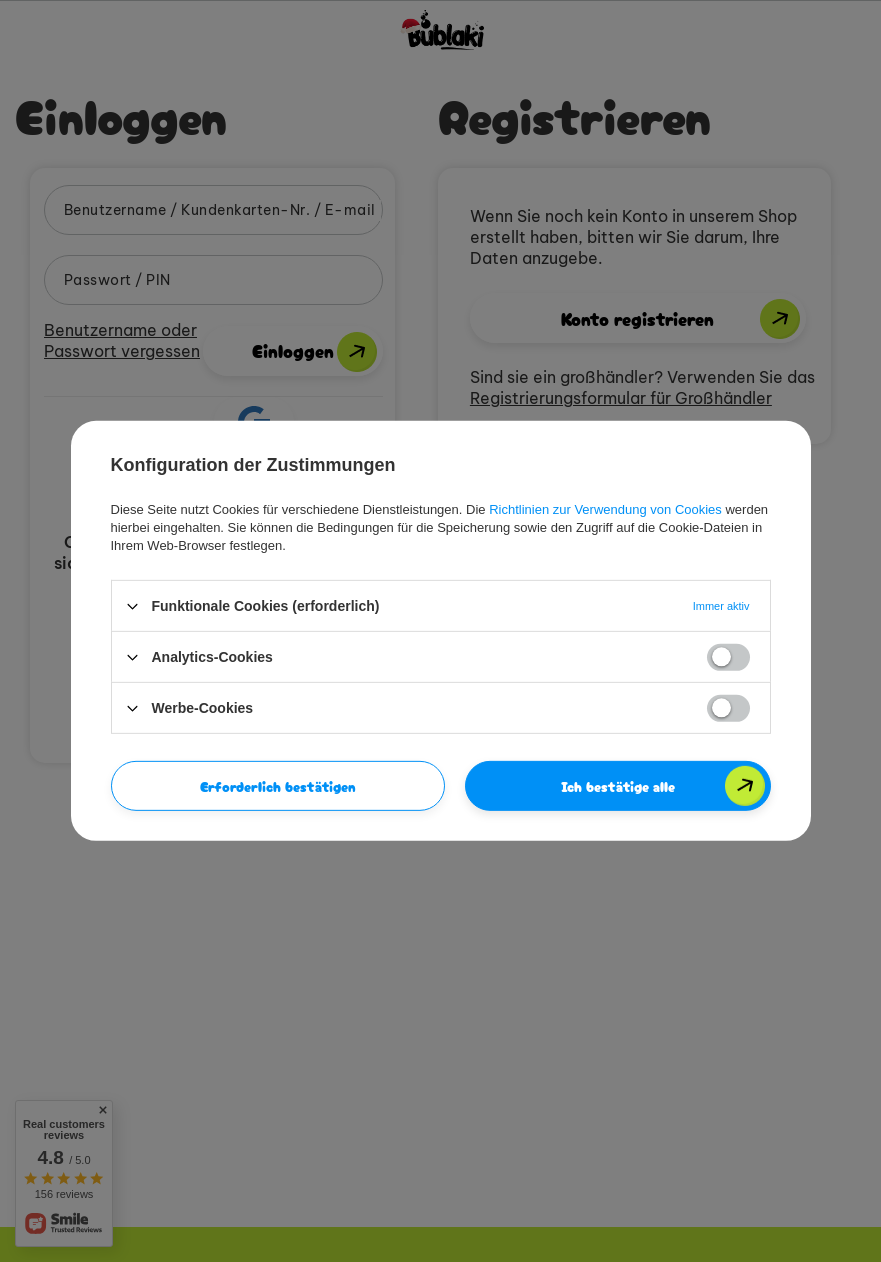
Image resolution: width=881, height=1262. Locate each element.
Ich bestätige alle (618, 786)
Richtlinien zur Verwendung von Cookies (605, 509)
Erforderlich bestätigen (278, 786)
